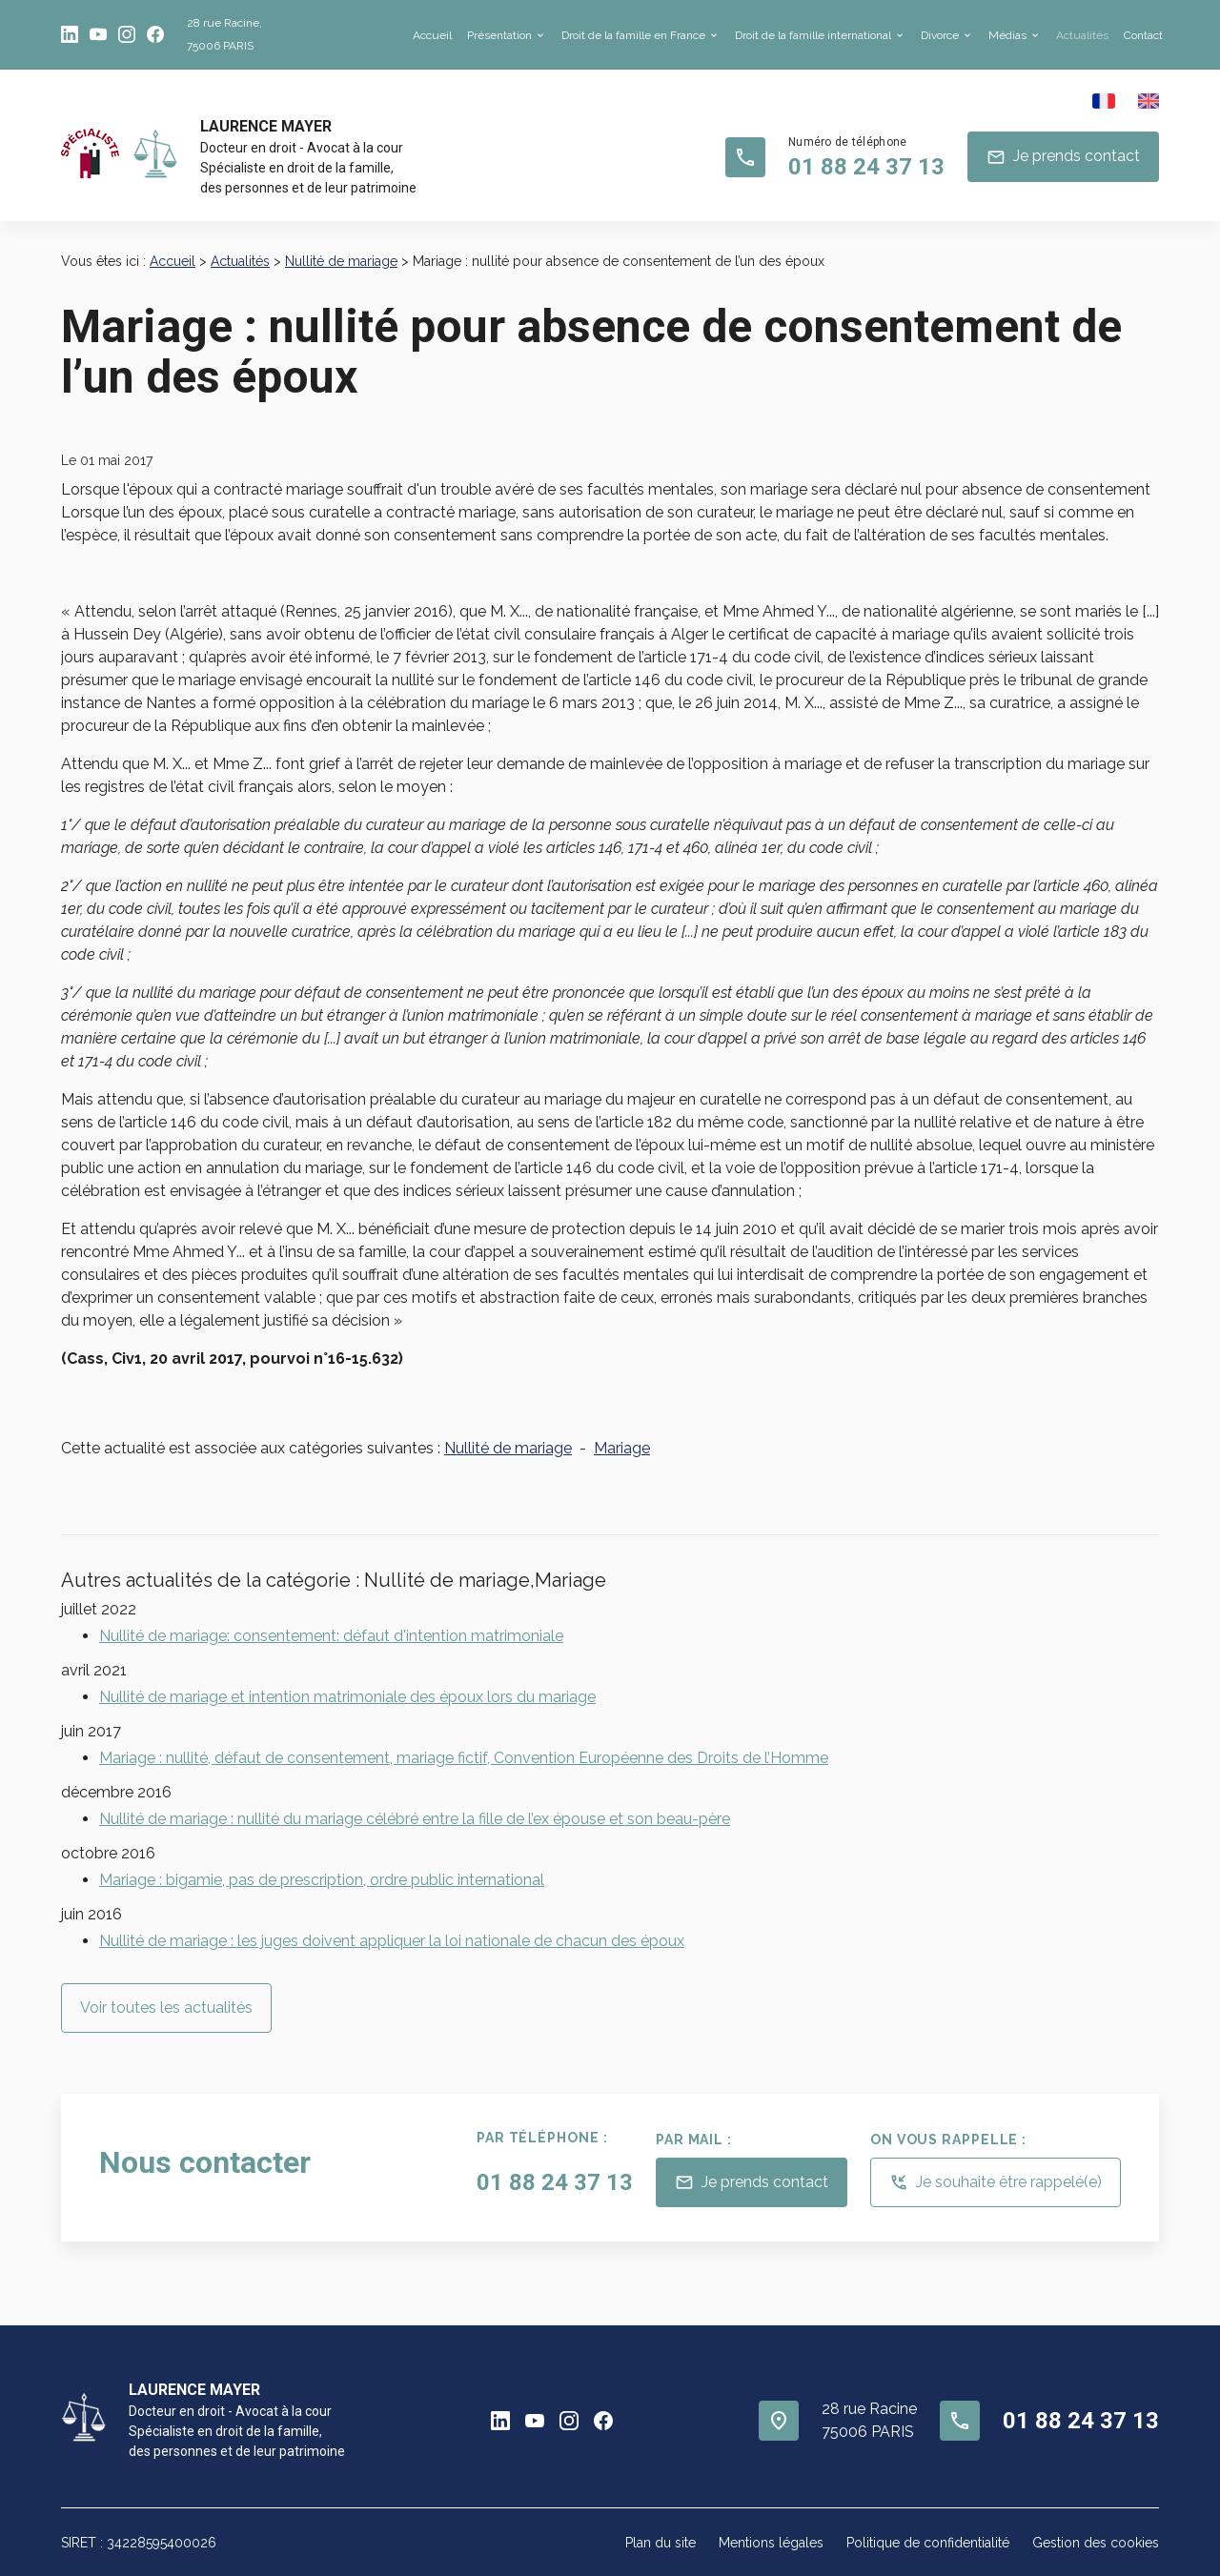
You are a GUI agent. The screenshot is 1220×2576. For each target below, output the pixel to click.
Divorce (940, 35)
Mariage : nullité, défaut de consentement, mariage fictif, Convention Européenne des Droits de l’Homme (463, 1758)
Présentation (499, 35)
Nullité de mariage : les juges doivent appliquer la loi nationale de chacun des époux (391, 1941)
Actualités (1082, 35)
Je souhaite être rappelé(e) (995, 2182)
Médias (1007, 35)
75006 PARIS (224, 31)
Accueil (432, 35)
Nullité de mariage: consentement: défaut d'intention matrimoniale (331, 1636)
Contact (1143, 35)
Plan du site (660, 2542)
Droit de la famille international (813, 35)
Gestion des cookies (1095, 2542)
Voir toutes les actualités (166, 2007)
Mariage (622, 1448)
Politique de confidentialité (927, 2542)
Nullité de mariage (341, 261)
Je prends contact (1063, 157)
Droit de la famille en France (633, 35)
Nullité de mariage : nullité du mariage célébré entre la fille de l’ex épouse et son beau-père (414, 1819)
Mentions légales (771, 2542)
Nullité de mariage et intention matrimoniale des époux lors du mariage (347, 1697)
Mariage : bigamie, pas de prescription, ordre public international (321, 1880)
